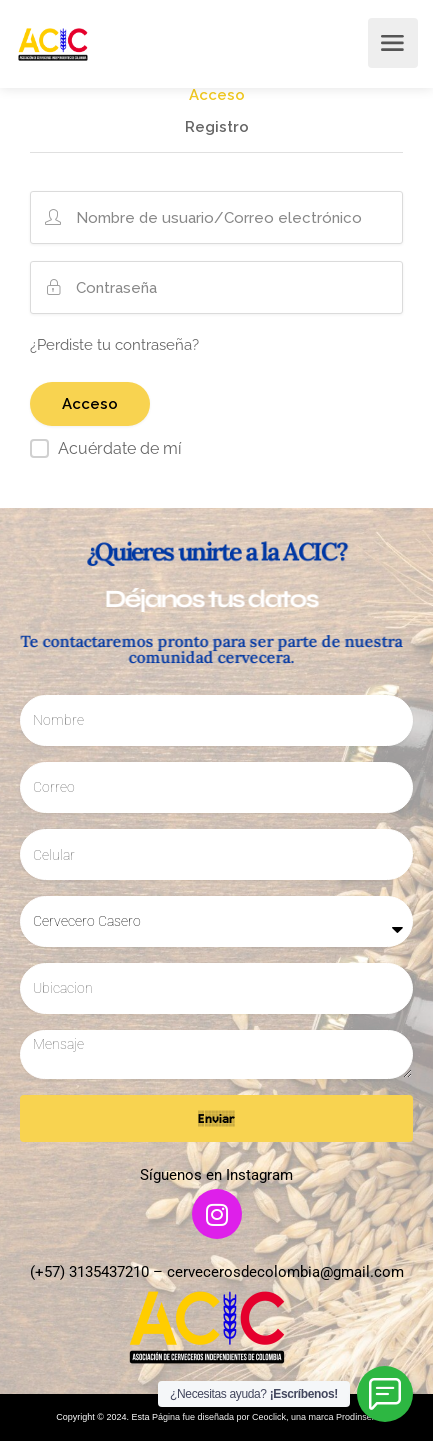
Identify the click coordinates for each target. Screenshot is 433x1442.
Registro (217, 128)
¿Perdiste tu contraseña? (114, 345)
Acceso (217, 96)
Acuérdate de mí (119, 448)
